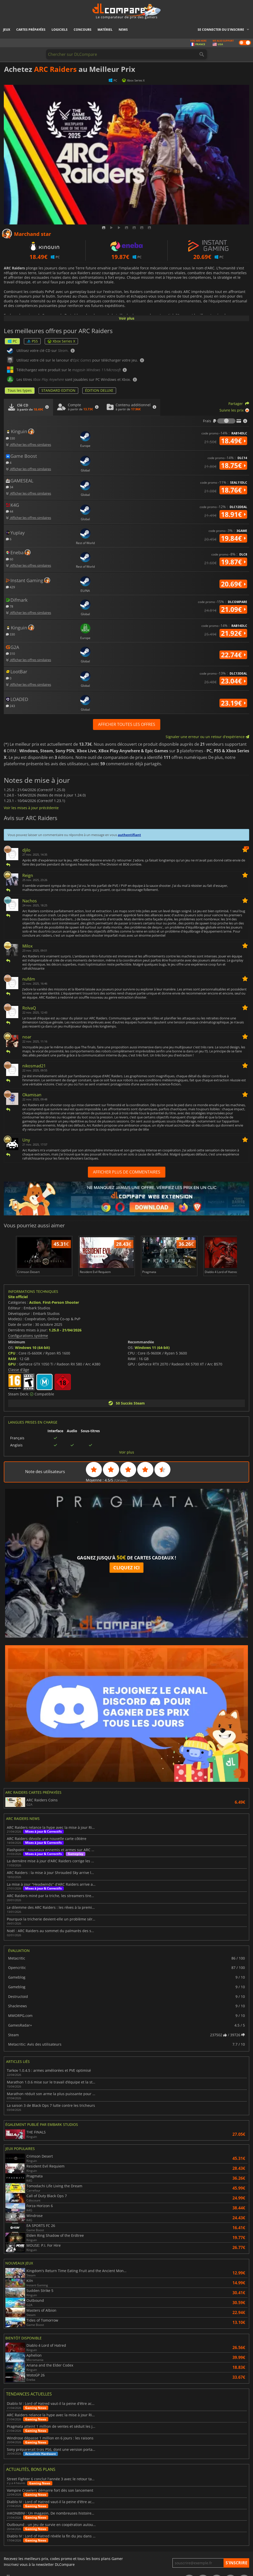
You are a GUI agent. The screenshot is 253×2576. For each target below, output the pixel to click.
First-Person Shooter (61, 1302)
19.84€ (233, 538)
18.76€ (233, 490)
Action (35, 1302)
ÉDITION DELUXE (99, 390)
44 (9, 511)
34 (9, 487)
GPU (12, 1364)
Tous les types (20, 390)
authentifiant (129, 835)
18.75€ (233, 465)
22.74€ (233, 654)
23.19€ (233, 703)
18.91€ (233, 514)
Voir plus (126, 318)
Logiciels (60, 29)
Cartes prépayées (30, 29)
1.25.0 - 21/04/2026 (65, 1330)
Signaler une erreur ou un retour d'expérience (207, 736)
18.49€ (233, 440)
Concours (82, 29)
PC (12, 341)
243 (10, 706)
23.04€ (233, 681)
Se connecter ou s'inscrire (221, 29)
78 (9, 606)
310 (10, 653)
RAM (12, 1358)
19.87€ (233, 562)
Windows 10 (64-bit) (32, 1347)
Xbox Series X (61, 341)
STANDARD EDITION (58, 390)
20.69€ (233, 584)
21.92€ (233, 633)
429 (10, 587)
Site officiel (18, 1296)
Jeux (6, 29)
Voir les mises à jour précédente (31, 807)
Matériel (105, 29)
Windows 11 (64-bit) (152, 1347)
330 (10, 438)
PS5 (32, 341)
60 (9, 559)
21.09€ (233, 609)
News (123, 29)
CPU (11, 1353)
